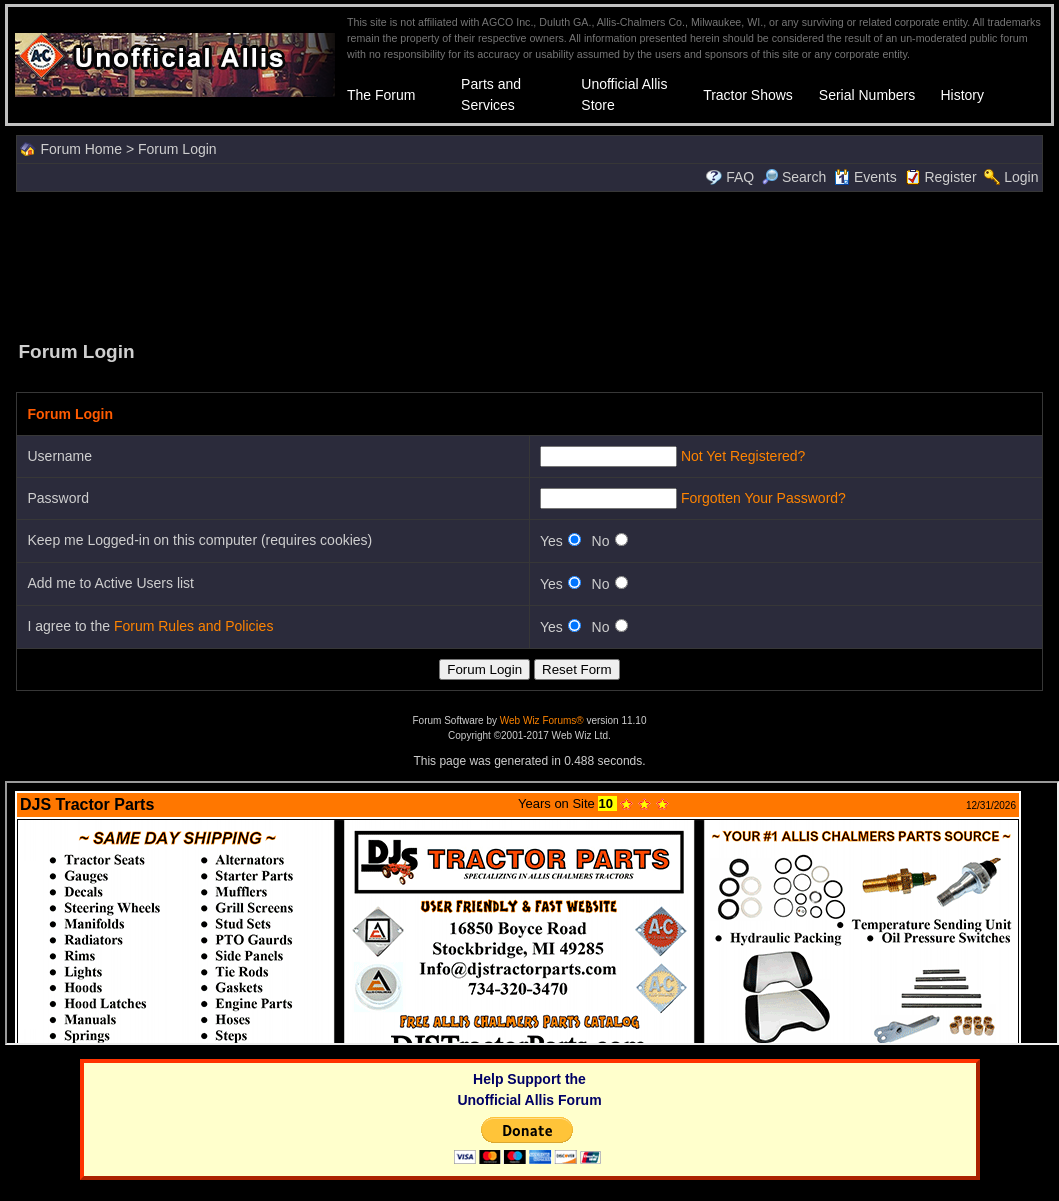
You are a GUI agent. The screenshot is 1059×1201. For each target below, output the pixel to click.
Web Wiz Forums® (542, 720)
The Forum (381, 95)
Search (794, 177)
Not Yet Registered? (743, 456)
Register (950, 177)
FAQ (740, 177)
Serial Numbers (867, 95)
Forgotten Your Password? (763, 498)
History (962, 95)
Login (1021, 177)
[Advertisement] (530, 264)
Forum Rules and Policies (194, 626)
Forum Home (81, 149)
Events (865, 177)
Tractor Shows (748, 95)
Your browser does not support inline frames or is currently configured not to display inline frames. (532, 913)
